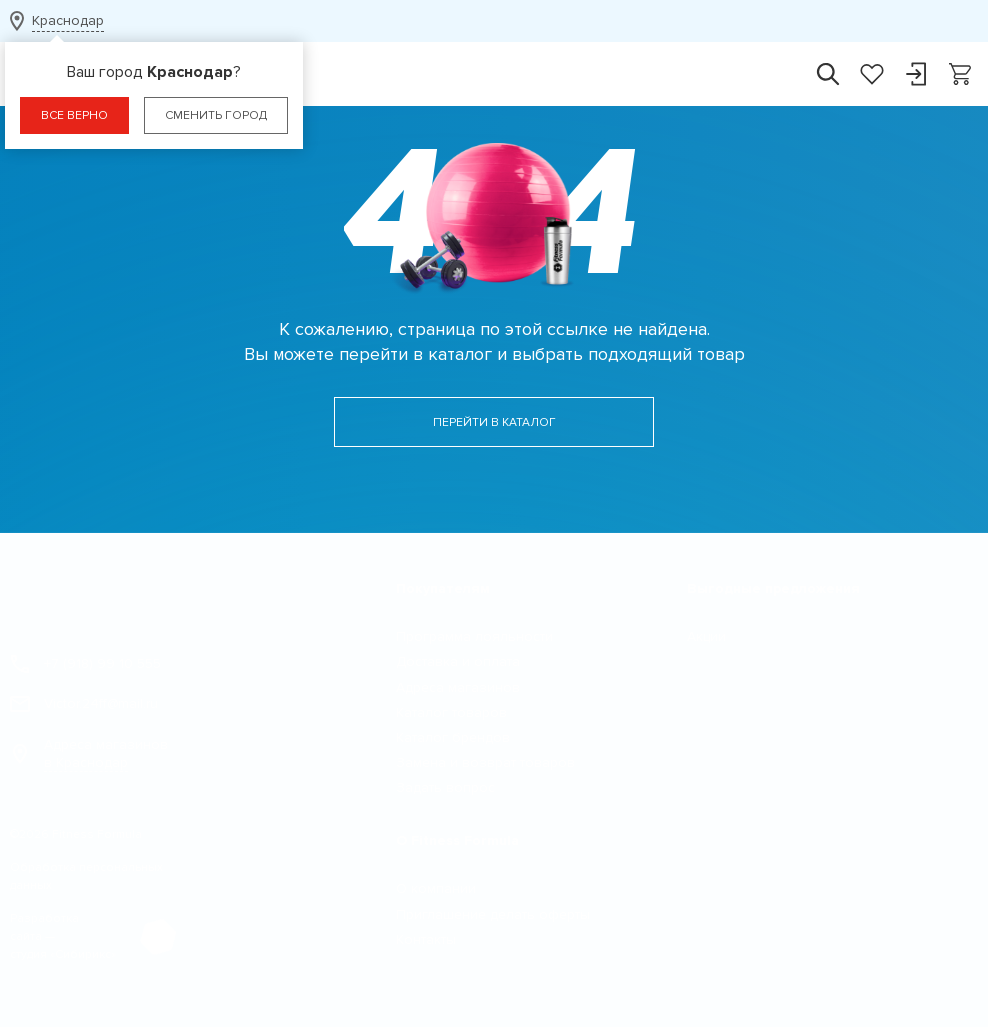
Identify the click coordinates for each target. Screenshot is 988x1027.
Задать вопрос (445, 787)
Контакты (426, 939)
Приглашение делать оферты (493, 914)
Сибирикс (83, 954)
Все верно (74, 115)
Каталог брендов (453, 737)
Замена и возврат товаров (485, 762)
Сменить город (216, 115)
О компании (436, 888)
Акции (706, 636)
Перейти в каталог (494, 422)
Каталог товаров (451, 712)
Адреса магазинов (89, 754)
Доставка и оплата (458, 661)
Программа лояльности (474, 636)
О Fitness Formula (457, 840)
